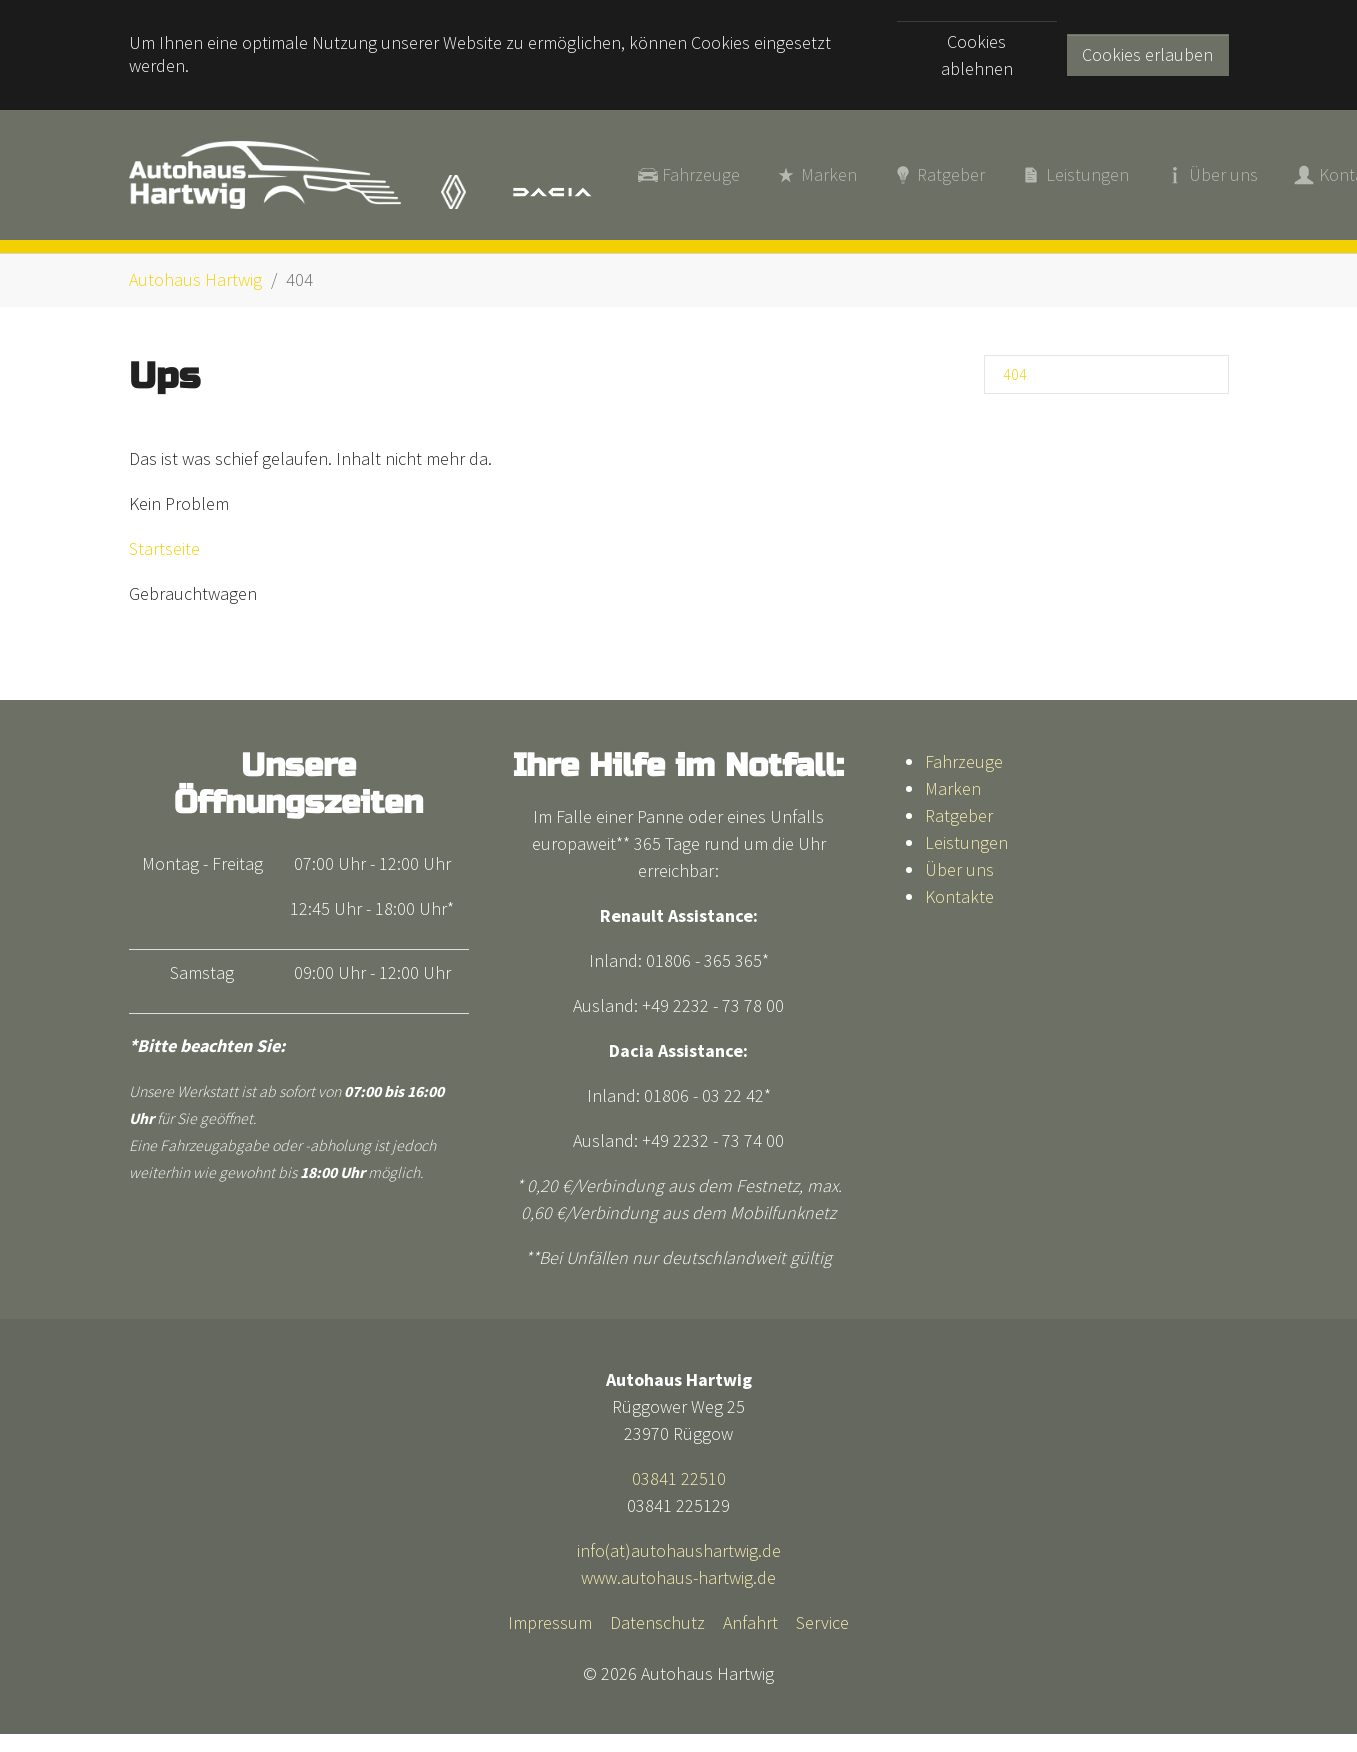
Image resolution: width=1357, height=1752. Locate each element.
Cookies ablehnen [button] (977, 55)
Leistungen (966, 836)
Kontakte (959, 890)
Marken (953, 782)
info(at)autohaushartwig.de (679, 1545)
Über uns (959, 863)
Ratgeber (959, 809)
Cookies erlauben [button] (1147, 54)
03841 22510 (679, 1473)
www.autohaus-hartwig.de (678, 1572)
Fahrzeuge (964, 755)
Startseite (164, 543)
